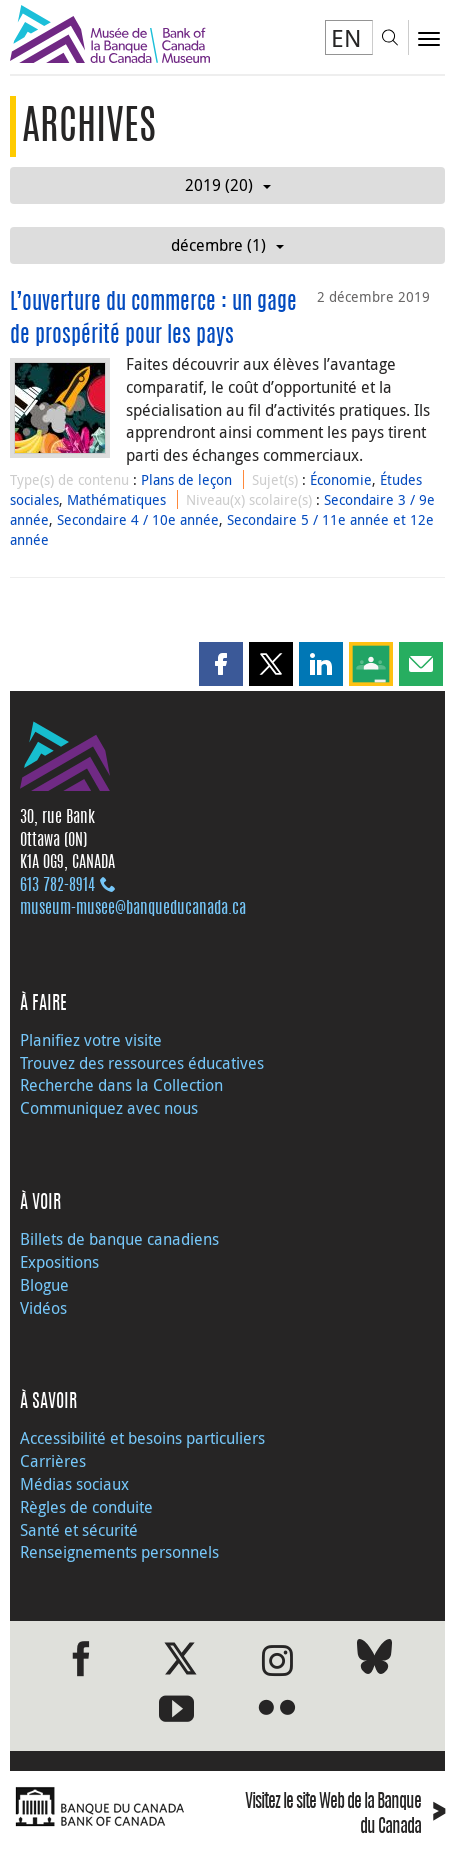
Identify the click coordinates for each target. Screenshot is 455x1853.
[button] (221, 664)
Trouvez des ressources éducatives (142, 1063)
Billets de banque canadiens (119, 1239)
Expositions (59, 1262)
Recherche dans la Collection (121, 1085)
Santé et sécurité (79, 1530)
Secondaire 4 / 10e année (138, 519)
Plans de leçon (186, 479)
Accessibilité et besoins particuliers (142, 1438)
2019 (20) (228, 185)
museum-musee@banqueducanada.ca (133, 909)
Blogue (44, 1285)
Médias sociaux (74, 1484)
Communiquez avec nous (109, 1108)
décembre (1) (227, 245)
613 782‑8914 (57, 886)
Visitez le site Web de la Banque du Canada (345, 1816)
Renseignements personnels (119, 1552)
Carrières (53, 1461)
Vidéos (43, 1308)
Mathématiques (116, 499)
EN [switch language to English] (346, 38)
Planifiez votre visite (91, 1040)
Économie (341, 479)
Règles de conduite (86, 1507)
